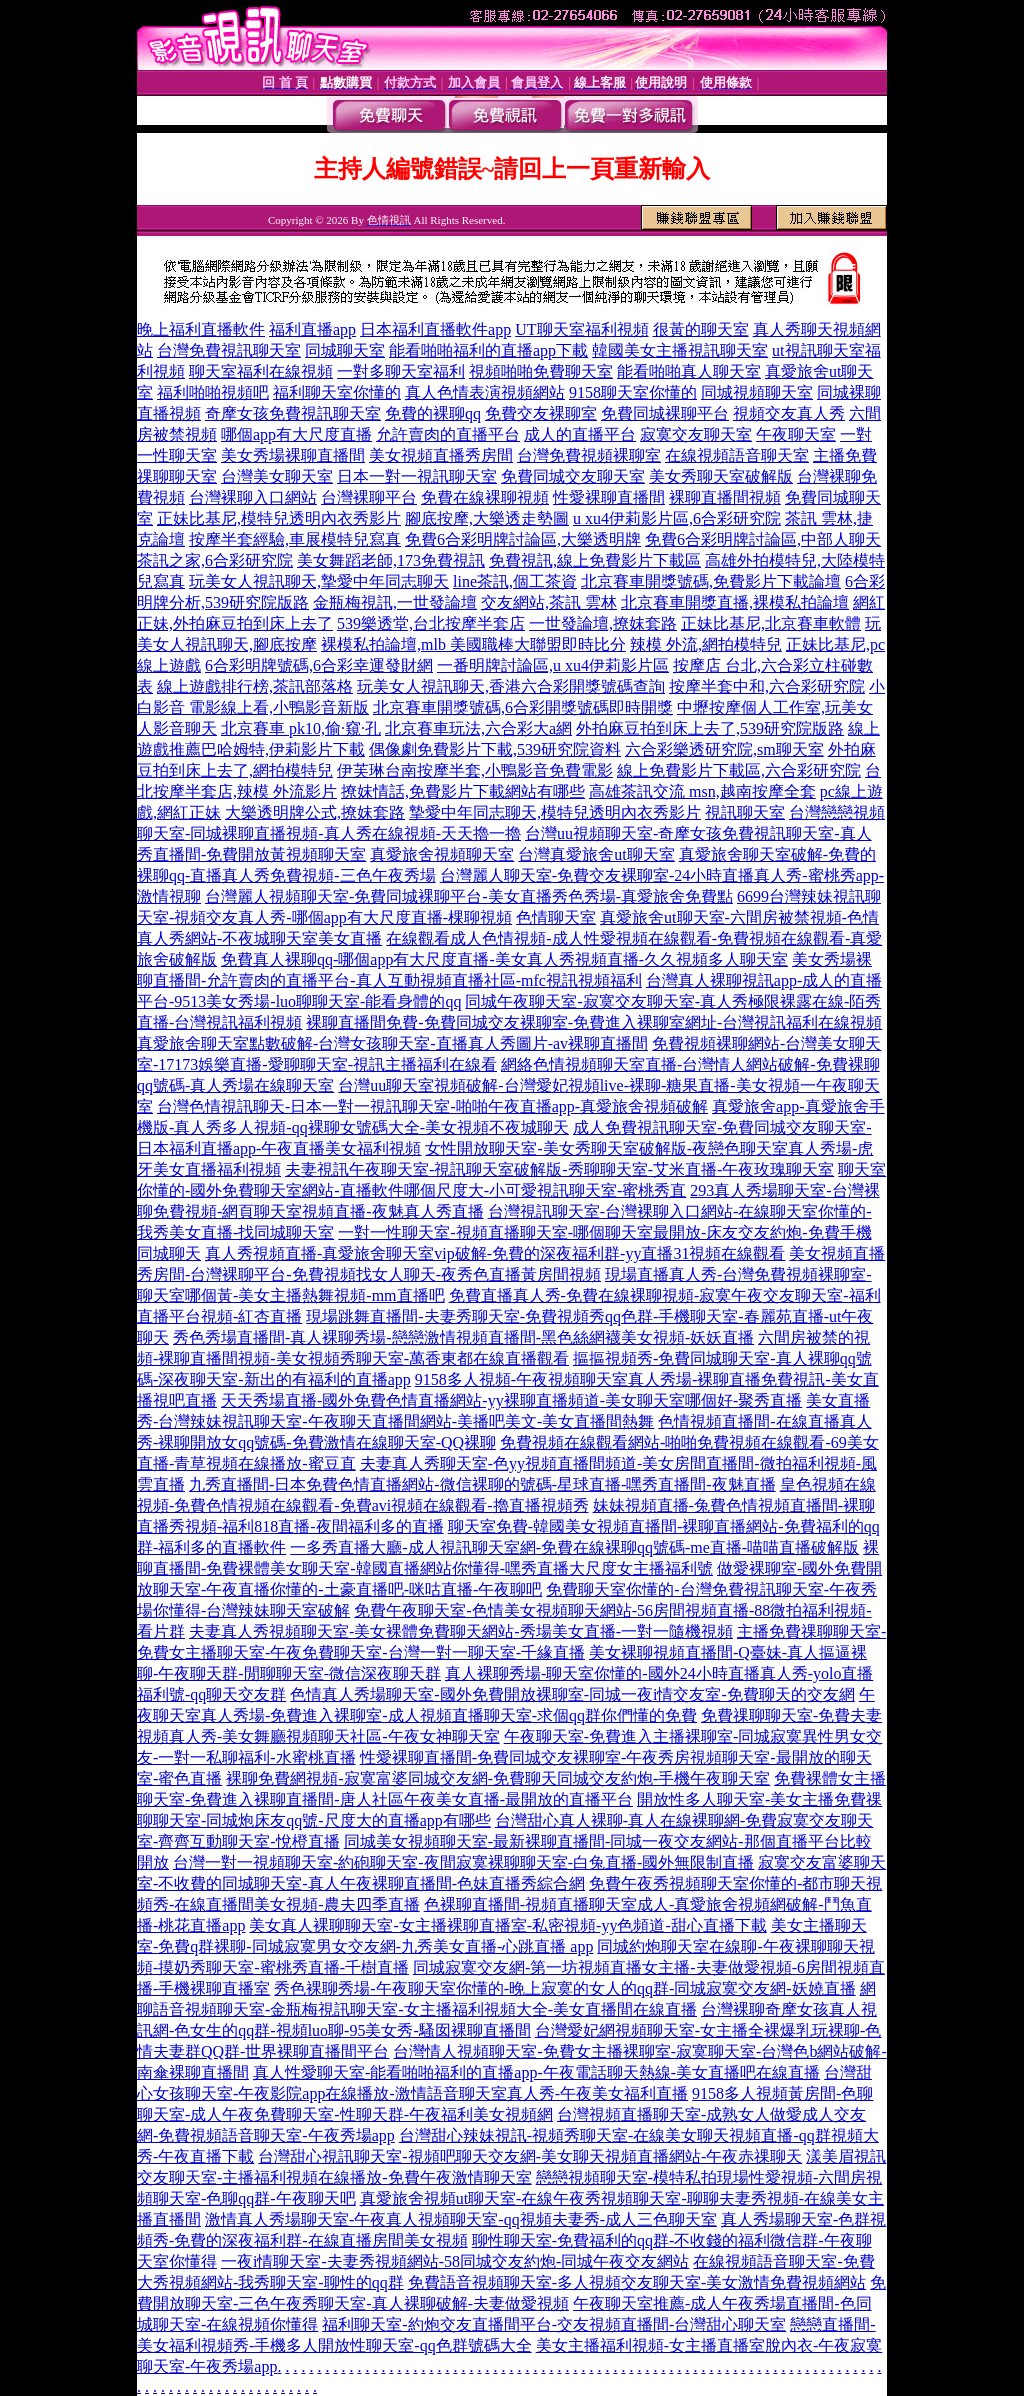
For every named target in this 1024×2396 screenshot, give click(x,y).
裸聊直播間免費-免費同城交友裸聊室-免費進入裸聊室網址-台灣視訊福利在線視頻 (594, 1022)
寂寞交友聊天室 (696, 434)
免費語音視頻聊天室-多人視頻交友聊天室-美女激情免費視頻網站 (637, 2282)
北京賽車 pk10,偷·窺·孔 (301, 728)
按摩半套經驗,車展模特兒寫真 (295, 539)
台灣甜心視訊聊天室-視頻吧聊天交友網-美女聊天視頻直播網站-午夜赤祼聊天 (530, 2156)
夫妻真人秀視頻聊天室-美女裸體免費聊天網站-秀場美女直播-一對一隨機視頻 (461, 1631)
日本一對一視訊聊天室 (417, 476)
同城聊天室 (345, 350)
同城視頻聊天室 (757, 392)
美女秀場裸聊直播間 (293, 455)
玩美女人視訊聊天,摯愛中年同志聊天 (319, 581)
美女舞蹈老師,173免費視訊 (391, 560)
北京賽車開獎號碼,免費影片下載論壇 (711, 581)
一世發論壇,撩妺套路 (603, 623)
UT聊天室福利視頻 (581, 329)
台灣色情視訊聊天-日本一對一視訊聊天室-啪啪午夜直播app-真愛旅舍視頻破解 (432, 1106)
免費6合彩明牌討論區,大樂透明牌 (523, 539)
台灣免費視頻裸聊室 (589, 455)
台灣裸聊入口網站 (253, 497)
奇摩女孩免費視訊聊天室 (293, 413)
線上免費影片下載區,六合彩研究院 (739, 770)
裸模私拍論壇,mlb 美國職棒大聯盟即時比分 (473, 644)
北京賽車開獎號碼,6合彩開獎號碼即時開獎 (523, 707)
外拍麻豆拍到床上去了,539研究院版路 (710, 728)
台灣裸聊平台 (369, 497)
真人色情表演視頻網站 (485, 392)
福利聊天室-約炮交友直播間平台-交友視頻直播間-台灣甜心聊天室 (554, 2324)
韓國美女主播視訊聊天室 (680, 350)
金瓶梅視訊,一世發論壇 (395, 602)
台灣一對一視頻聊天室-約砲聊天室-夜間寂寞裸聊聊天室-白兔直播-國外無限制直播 (463, 1862)
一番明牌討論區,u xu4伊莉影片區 (553, 665)
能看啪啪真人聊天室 (689, 371)
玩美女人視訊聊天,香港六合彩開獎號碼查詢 (511, 686)
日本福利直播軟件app (435, 329)
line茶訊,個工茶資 (515, 581)
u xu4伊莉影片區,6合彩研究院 (677, 518)
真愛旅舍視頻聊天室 (442, 854)
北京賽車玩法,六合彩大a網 (478, 728)
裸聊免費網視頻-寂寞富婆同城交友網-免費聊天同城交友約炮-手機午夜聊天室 (498, 1778)
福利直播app (312, 329)
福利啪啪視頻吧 (213, 392)
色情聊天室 (556, 917)
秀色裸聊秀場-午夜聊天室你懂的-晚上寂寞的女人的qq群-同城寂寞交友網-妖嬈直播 (564, 1988)
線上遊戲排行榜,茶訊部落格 (255, 686)
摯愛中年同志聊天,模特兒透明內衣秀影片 (555, 812)
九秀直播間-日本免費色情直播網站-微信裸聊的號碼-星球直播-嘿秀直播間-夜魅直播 (482, 1484)
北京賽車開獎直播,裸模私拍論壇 (735, 602)
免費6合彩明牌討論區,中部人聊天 (763, 539)
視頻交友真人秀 (789, 413)
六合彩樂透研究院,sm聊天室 (724, 749)
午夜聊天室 (796, 434)
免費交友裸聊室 (541, 413)
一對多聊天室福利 (401, 371)
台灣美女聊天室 (277, 476)
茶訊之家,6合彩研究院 (215, 560)
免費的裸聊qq (433, 413)
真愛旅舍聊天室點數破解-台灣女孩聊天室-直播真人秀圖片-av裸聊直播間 (392, 1043)
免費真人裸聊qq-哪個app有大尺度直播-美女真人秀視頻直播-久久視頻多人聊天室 (504, 959)
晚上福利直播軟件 (201, 329)
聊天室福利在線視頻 (261, 371)
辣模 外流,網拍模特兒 (706, 644)
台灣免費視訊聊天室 (229, 350)
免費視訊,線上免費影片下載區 (595, 560)
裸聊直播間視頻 (725, 497)
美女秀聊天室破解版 (721, 476)
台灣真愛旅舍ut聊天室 (596, 854)
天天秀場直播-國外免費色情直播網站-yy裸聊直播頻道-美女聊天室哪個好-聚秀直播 (511, 1400)
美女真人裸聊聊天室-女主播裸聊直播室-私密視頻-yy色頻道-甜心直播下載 (507, 1925)
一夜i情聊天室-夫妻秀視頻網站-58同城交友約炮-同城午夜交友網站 (455, 2261)
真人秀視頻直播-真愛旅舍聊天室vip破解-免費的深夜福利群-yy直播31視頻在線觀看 (495, 1253)
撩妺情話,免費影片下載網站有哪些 (463, 791)
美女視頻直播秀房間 (441, 455)
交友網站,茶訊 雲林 (549, 602)
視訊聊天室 (745, 812)
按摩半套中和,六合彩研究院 (767, 686)
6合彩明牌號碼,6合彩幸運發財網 (319, 665)
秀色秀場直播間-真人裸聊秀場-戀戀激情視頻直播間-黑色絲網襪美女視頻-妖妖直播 (463, 1337)
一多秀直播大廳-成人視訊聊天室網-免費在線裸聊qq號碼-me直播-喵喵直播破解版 (574, 1547)
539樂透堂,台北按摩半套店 (431, 623)
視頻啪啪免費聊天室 (541, 371)
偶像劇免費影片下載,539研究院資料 (495, 749)
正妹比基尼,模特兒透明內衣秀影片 (279, 518)
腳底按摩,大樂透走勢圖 (487, 518)
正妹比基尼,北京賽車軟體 (771, 623)
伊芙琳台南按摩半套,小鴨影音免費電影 (475, 770)
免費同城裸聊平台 (665, 413)
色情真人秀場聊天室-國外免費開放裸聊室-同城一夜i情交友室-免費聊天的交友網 (572, 1694)
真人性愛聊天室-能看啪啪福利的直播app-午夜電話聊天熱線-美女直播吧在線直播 (536, 2072)
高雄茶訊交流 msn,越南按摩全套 (702, 791)
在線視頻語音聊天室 (737, 455)
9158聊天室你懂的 (633, 392)
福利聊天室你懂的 (337, 392)
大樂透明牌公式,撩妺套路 (315, 812)
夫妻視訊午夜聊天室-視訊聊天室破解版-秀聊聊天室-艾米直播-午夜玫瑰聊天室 (559, 1169)
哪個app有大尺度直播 (296, 434)
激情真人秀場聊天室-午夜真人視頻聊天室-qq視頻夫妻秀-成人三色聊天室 (461, 2219)
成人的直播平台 (580, 434)
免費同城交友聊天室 (573, 476)
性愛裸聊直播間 (609, 497)
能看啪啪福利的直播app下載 (488, 350)
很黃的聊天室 (701, 329)
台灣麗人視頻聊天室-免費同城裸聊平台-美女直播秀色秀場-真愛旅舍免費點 (469, 896)
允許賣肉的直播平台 (448, 434)
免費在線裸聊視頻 (485, 497)
